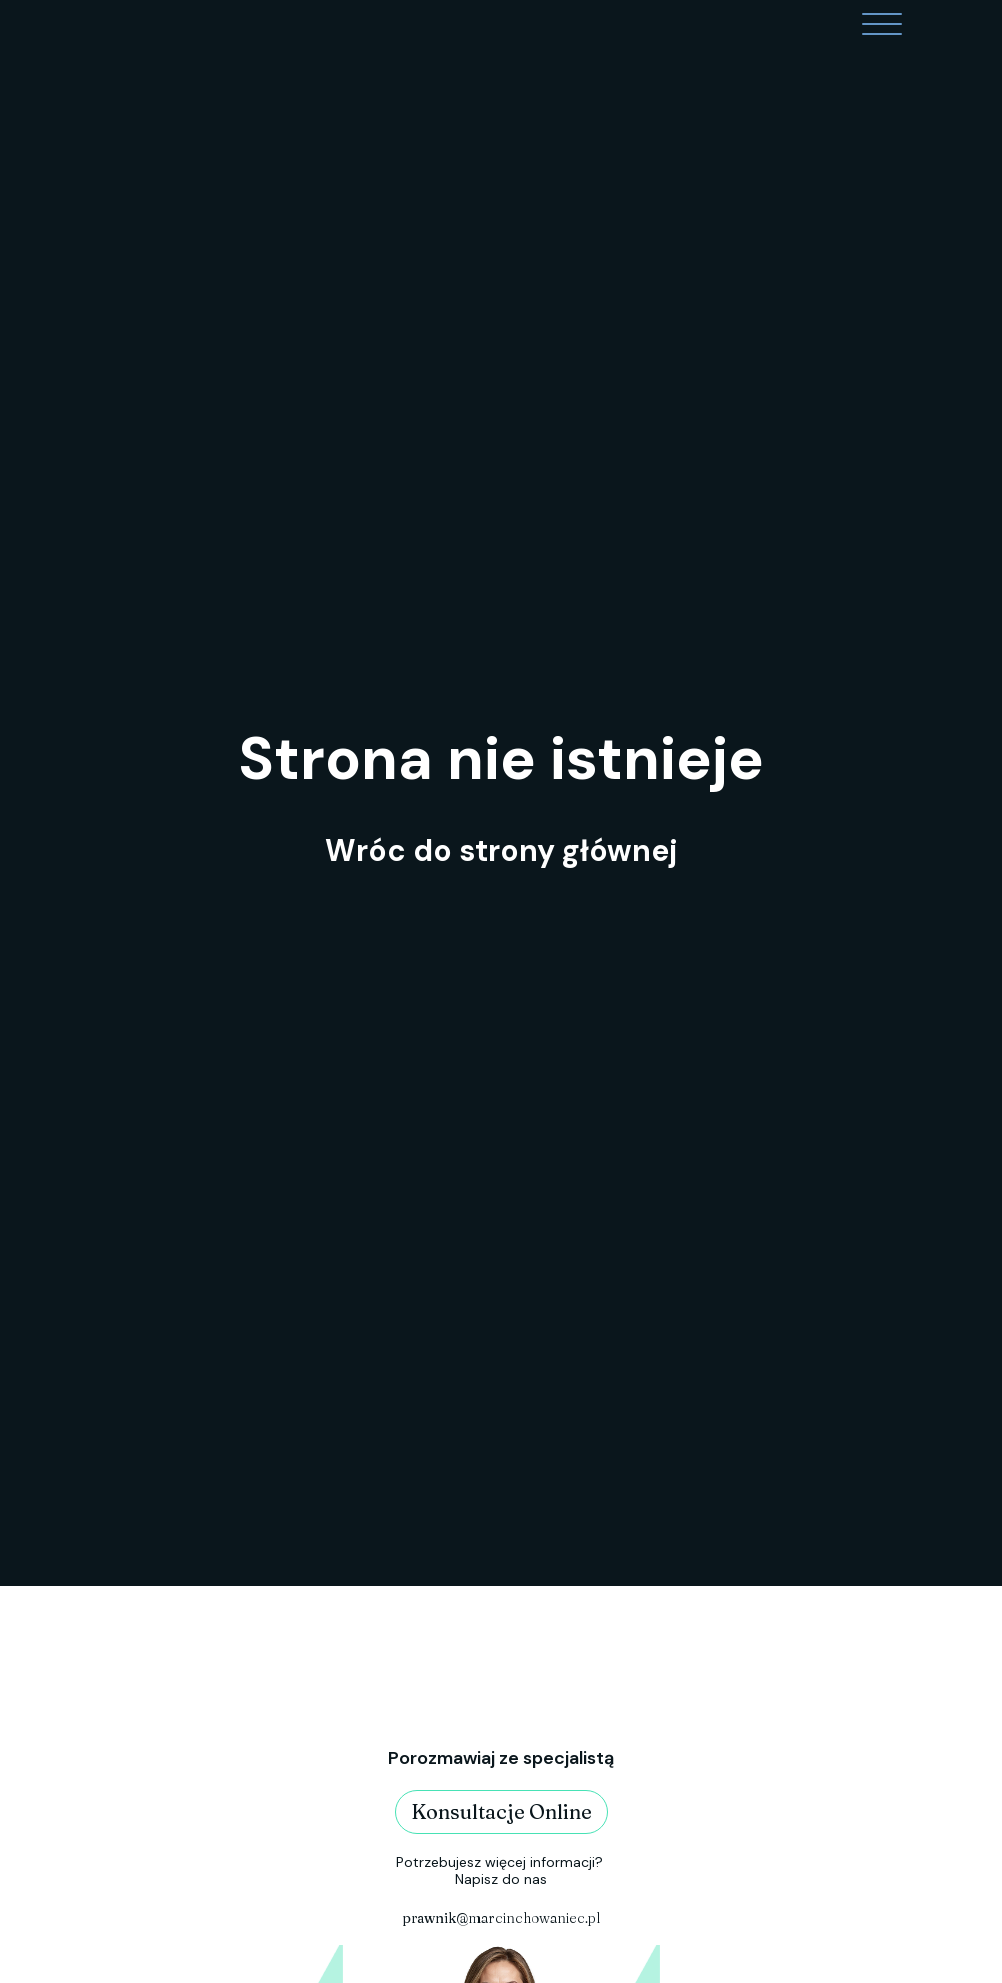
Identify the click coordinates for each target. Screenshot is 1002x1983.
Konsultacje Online (501, 1811)
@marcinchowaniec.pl (501, 1918)
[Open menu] (882, 25)
